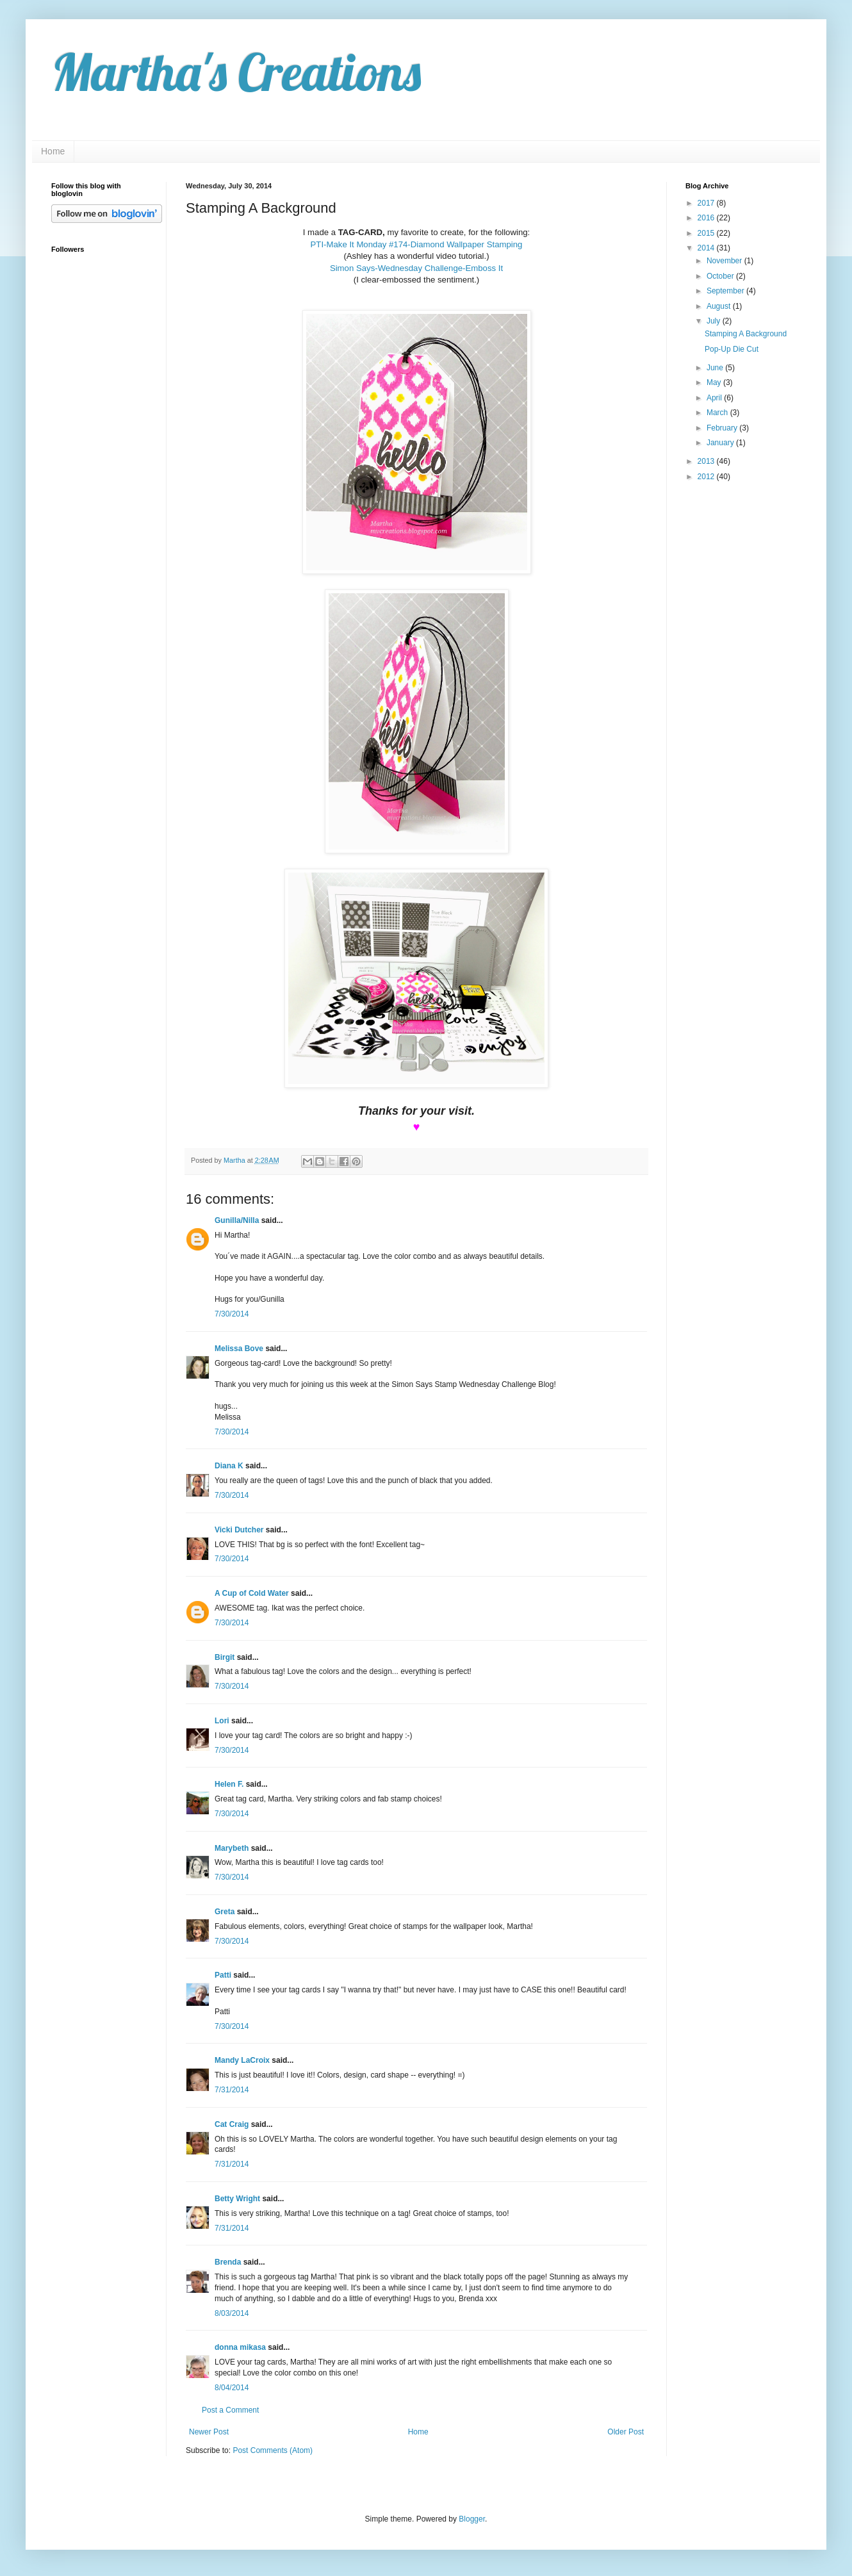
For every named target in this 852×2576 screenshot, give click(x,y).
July (715, 320)
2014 (707, 247)
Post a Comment (230, 2410)
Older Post (625, 2431)
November (725, 260)
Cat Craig (232, 2124)
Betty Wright (237, 2198)
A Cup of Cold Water (252, 1593)
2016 (707, 217)
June (716, 367)
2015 (707, 233)
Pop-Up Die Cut (731, 349)
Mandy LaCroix (242, 2060)
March (718, 412)
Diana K (229, 1465)
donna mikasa (240, 2347)
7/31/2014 (232, 2089)
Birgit (224, 1657)
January (721, 442)
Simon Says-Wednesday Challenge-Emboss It (416, 268)
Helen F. (229, 1784)
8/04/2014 (232, 2387)
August (720, 306)
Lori (222, 1720)
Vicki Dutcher (239, 1529)
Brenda (228, 2262)
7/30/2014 (232, 1313)
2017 (707, 203)
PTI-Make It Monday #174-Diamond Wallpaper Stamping (417, 244)
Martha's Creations (236, 72)
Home (53, 151)
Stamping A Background (746, 333)
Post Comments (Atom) (273, 2450)
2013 (707, 461)
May (715, 382)
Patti (223, 1975)
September (726, 290)
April (715, 397)
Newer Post (209, 2431)
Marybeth (232, 1848)
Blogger (472, 2518)
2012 (707, 476)
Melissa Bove (240, 1348)
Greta (224, 1911)
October (721, 276)
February (723, 427)
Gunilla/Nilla (237, 1220)
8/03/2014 (232, 2313)
